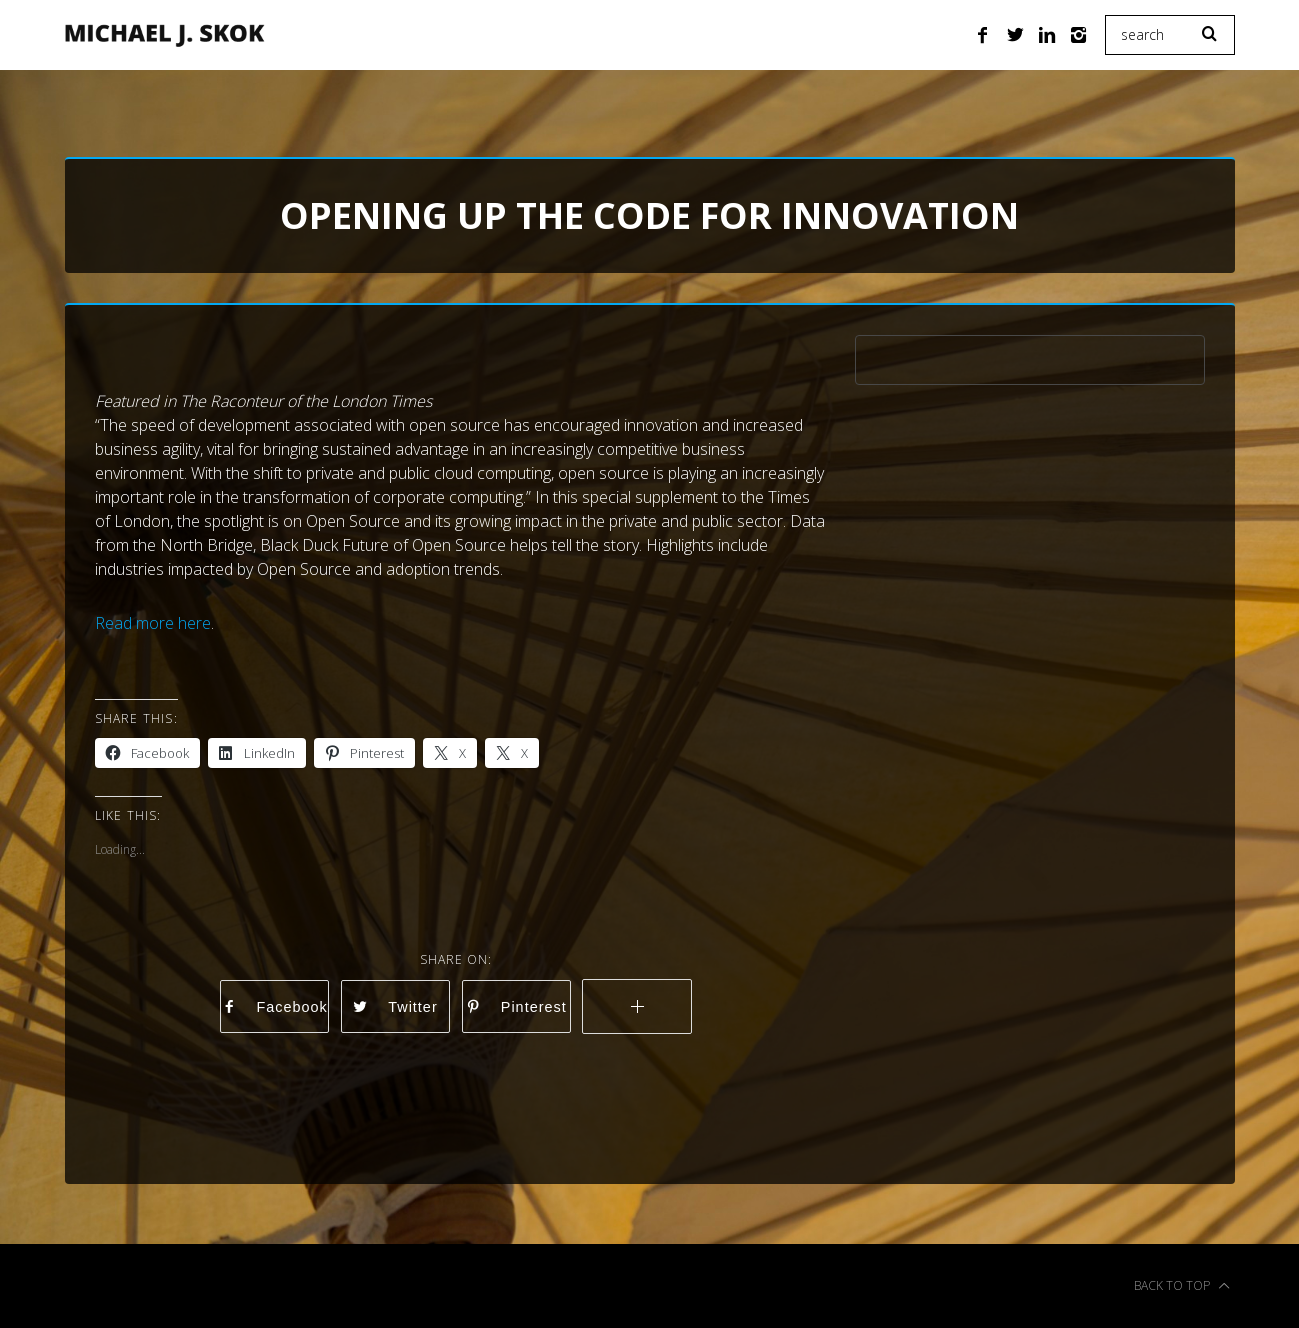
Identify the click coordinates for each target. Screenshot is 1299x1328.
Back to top (1182, 1286)
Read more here (153, 623)
